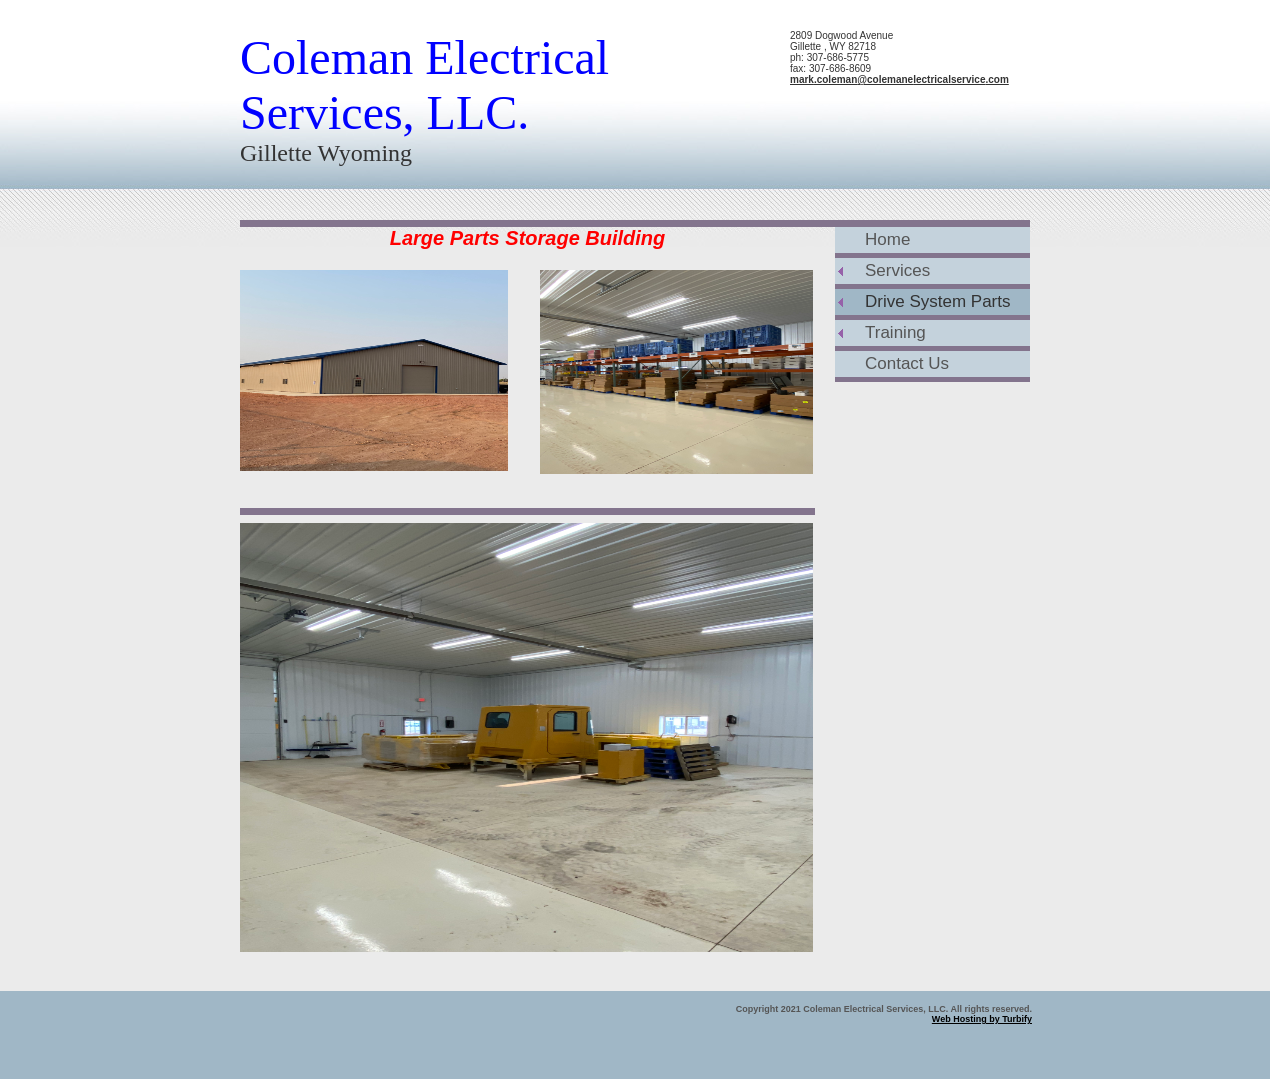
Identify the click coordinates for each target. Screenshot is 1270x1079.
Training (895, 332)
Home (887, 239)
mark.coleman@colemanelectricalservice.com (899, 79)
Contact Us (907, 363)
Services (897, 270)
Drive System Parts (937, 301)
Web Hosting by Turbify (982, 1019)
